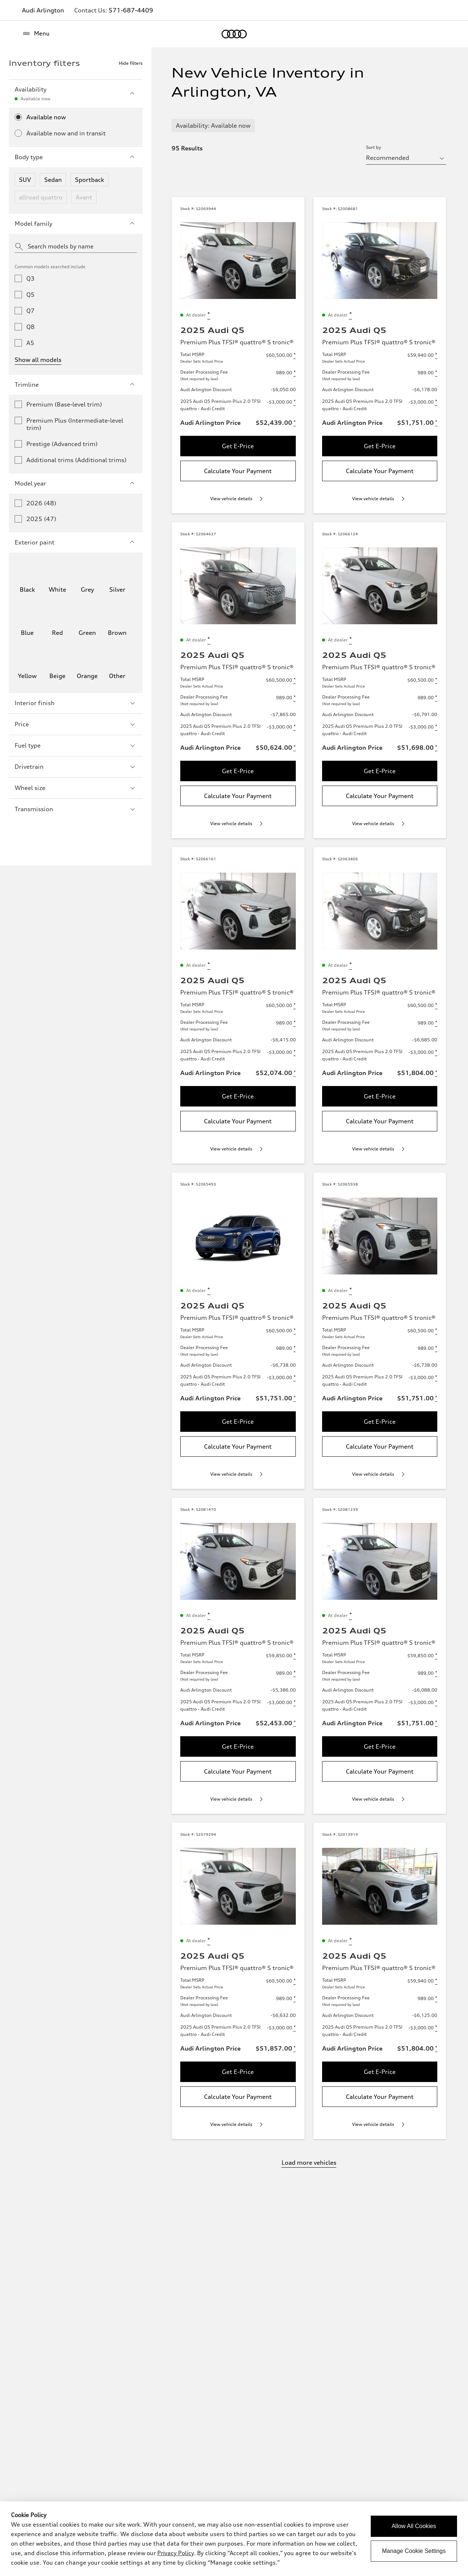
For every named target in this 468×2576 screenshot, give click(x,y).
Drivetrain (76, 766)
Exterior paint (76, 542)
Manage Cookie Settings (414, 2551)
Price (76, 724)
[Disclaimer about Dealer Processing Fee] (295, 372)
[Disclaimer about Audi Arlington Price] (295, 422)
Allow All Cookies (414, 2526)
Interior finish (76, 703)
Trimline (76, 384)
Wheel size (76, 787)
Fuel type (76, 745)
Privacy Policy (175, 2553)
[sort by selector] (406, 157)
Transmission (76, 809)
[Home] (234, 34)
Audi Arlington (43, 10)
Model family (76, 223)
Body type (76, 157)
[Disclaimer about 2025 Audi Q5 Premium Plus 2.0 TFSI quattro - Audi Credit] (295, 402)
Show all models (38, 359)
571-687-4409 (131, 10)
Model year (76, 483)
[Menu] (36, 34)
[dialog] (234, 2538)
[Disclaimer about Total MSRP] (295, 355)
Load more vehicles (309, 2162)
